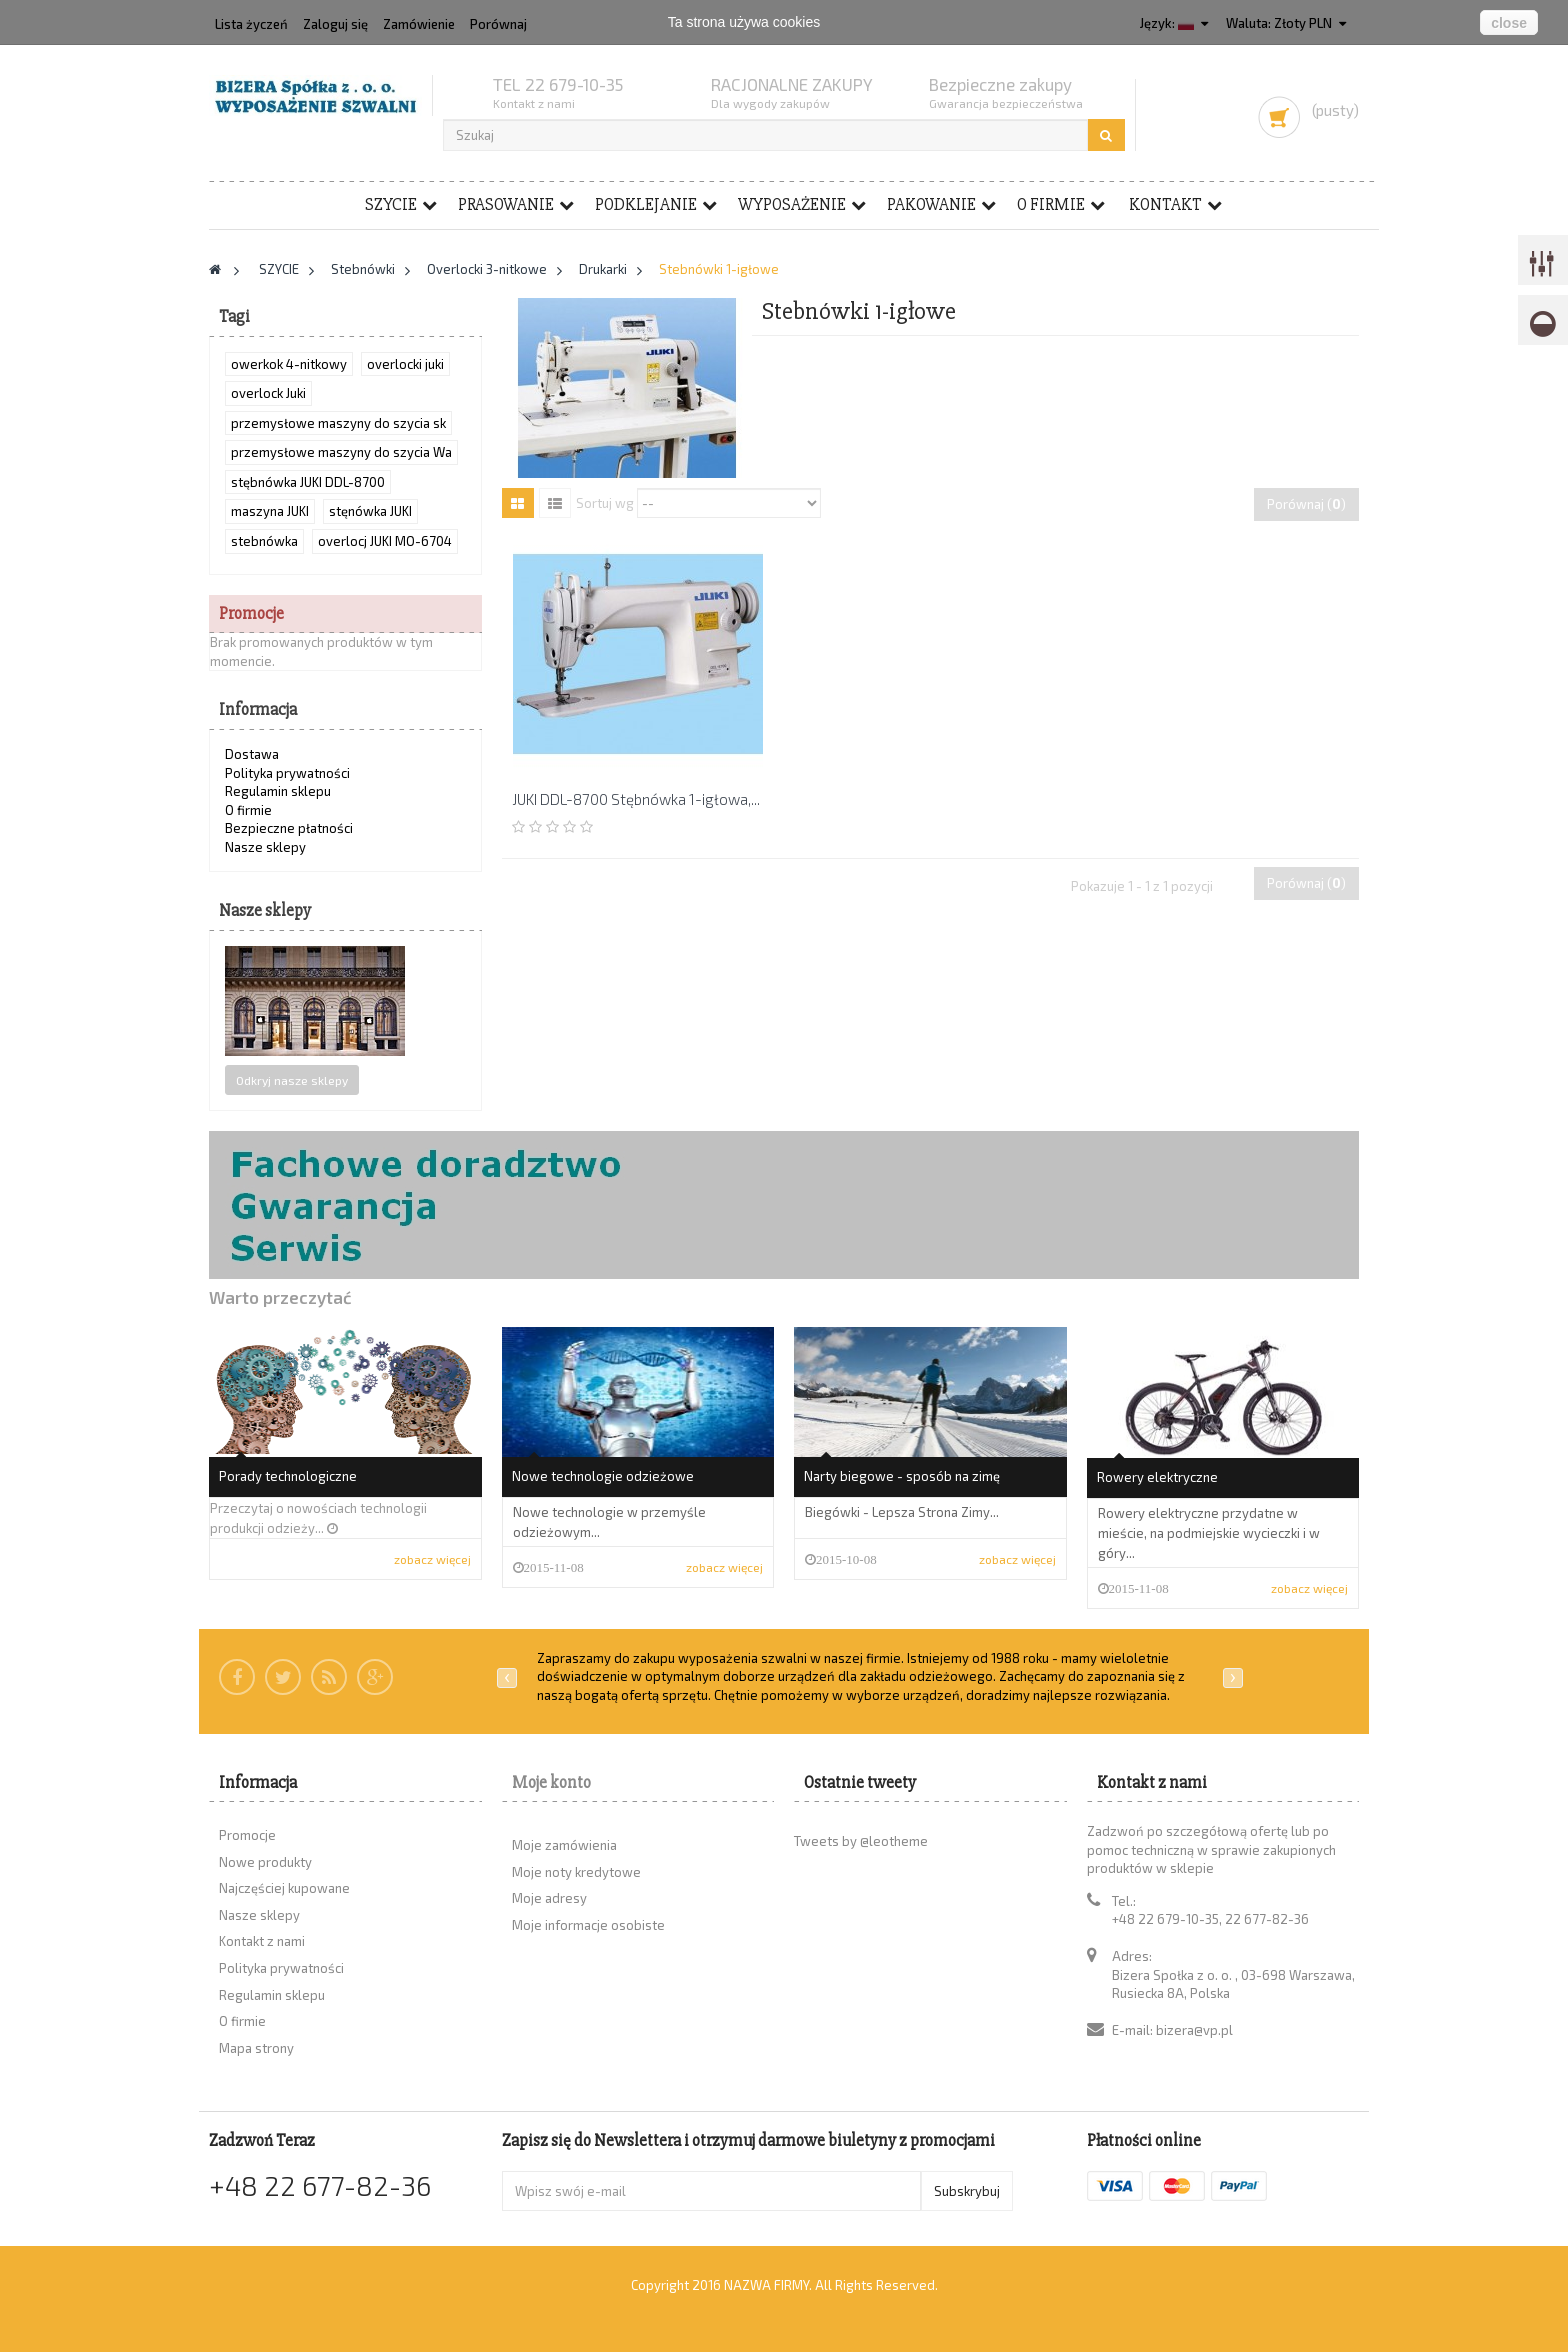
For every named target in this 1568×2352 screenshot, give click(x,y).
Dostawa (252, 754)
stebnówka (264, 541)
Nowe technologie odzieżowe (603, 1476)
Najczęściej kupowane (284, 1888)
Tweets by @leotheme (861, 1841)
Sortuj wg (605, 502)
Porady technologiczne (288, 1476)
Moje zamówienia (564, 1845)
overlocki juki (405, 364)
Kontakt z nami (262, 1941)
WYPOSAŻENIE (792, 204)
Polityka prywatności (287, 773)
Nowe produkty (265, 1862)
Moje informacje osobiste (588, 1925)
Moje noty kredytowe (576, 1872)
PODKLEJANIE (646, 204)
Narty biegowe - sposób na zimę (902, 1476)
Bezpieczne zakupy (1000, 84)
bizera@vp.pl (1194, 2030)
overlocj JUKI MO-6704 (385, 541)
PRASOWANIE (506, 204)
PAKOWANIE (931, 204)
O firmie (1051, 204)
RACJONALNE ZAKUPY (792, 84)
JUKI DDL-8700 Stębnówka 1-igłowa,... (636, 799)
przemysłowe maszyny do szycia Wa (341, 452)
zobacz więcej (432, 1559)
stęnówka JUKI (370, 511)
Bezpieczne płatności (289, 828)
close (1509, 23)
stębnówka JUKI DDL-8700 (308, 482)
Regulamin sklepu (278, 791)
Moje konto (551, 1782)
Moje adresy (549, 1898)
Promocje (251, 613)
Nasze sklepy (265, 847)
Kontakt (1165, 204)
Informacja (258, 709)
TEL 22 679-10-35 (558, 84)
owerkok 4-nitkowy (289, 364)
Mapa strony (256, 2048)
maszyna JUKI (270, 511)
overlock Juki (268, 393)
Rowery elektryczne (1157, 1477)
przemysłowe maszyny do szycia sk (338, 423)
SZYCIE (391, 204)
